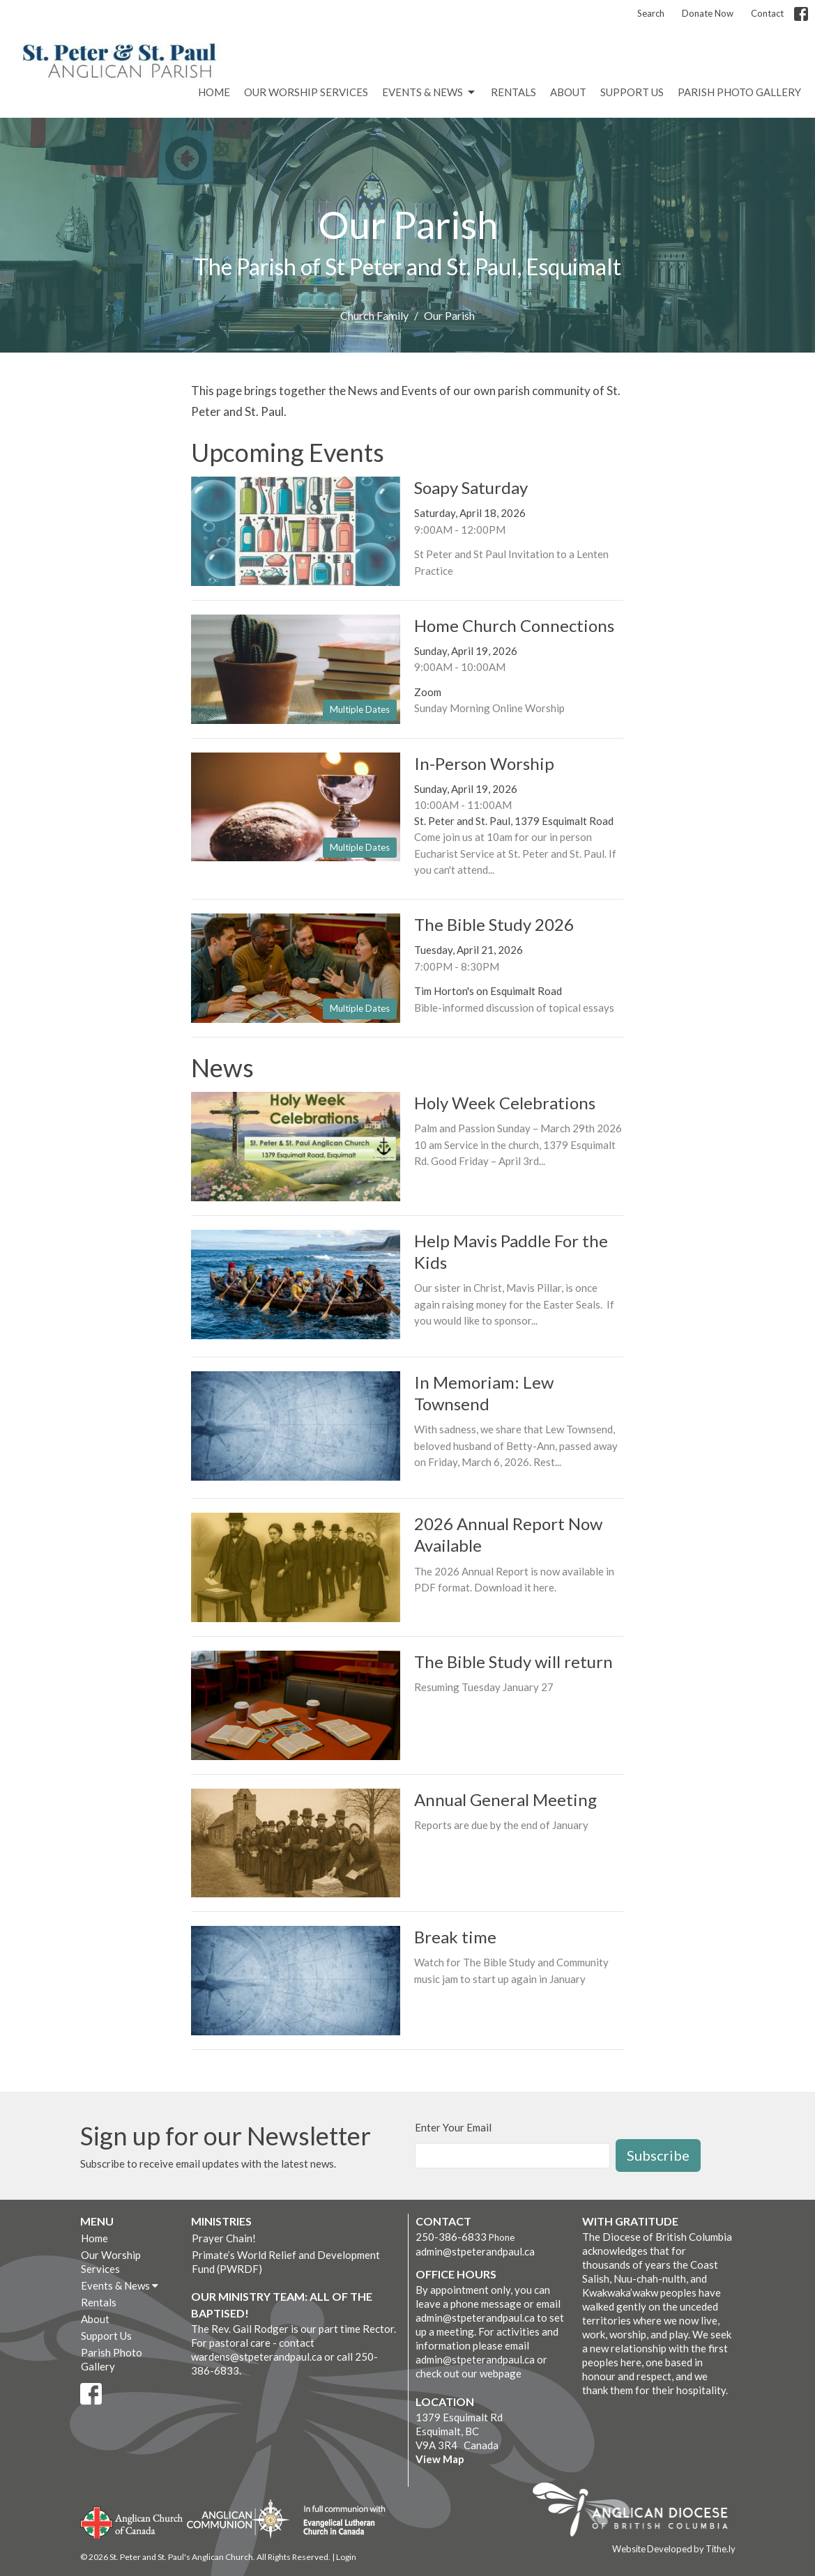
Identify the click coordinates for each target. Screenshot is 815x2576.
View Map (440, 2459)
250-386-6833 (451, 2236)
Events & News (429, 93)
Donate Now (707, 13)
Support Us (632, 92)
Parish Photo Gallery (739, 92)
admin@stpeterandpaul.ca (475, 2251)
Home (214, 92)
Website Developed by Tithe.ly (674, 2548)
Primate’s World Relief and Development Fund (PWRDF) (286, 2262)
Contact (767, 13)
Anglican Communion (238, 2518)
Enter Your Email (453, 2127)
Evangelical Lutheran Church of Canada (339, 2521)
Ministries (221, 2221)
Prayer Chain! (224, 2238)
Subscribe (658, 2155)
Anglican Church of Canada (132, 2521)
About (568, 92)
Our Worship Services (306, 92)
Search (650, 13)
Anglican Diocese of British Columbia (636, 2512)
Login (346, 2557)
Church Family (374, 315)
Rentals (513, 92)
